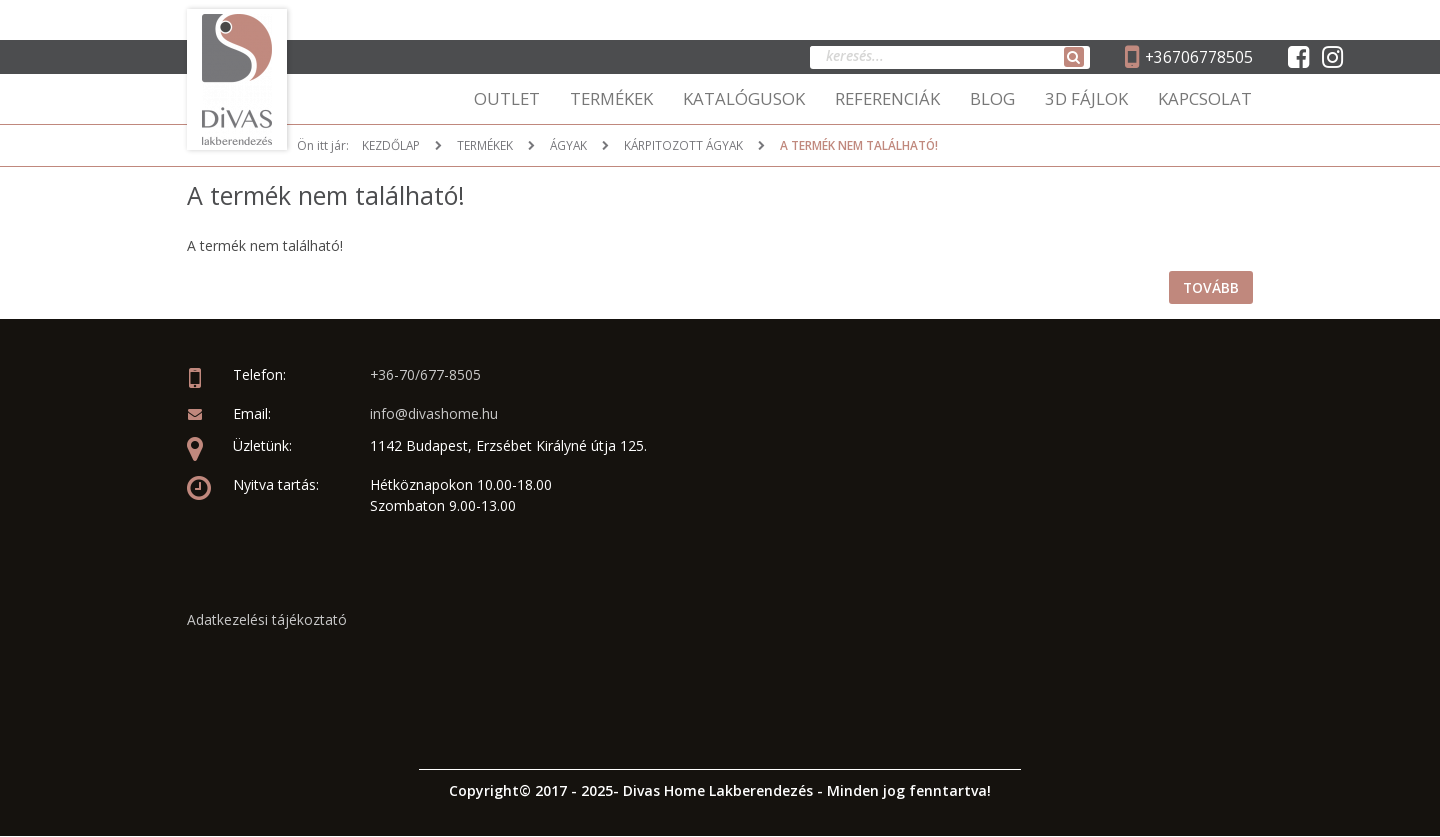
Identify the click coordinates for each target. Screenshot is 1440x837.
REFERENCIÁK (887, 98)
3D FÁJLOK (1086, 98)
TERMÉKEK (611, 98)
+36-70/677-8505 (426, 375)
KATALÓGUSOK (744, 98)
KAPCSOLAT (1205, 98)
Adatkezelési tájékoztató (267, 619)
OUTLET (507, 98)
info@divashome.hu (434, 414)
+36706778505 (1198, 57)
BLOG (992, 98)
